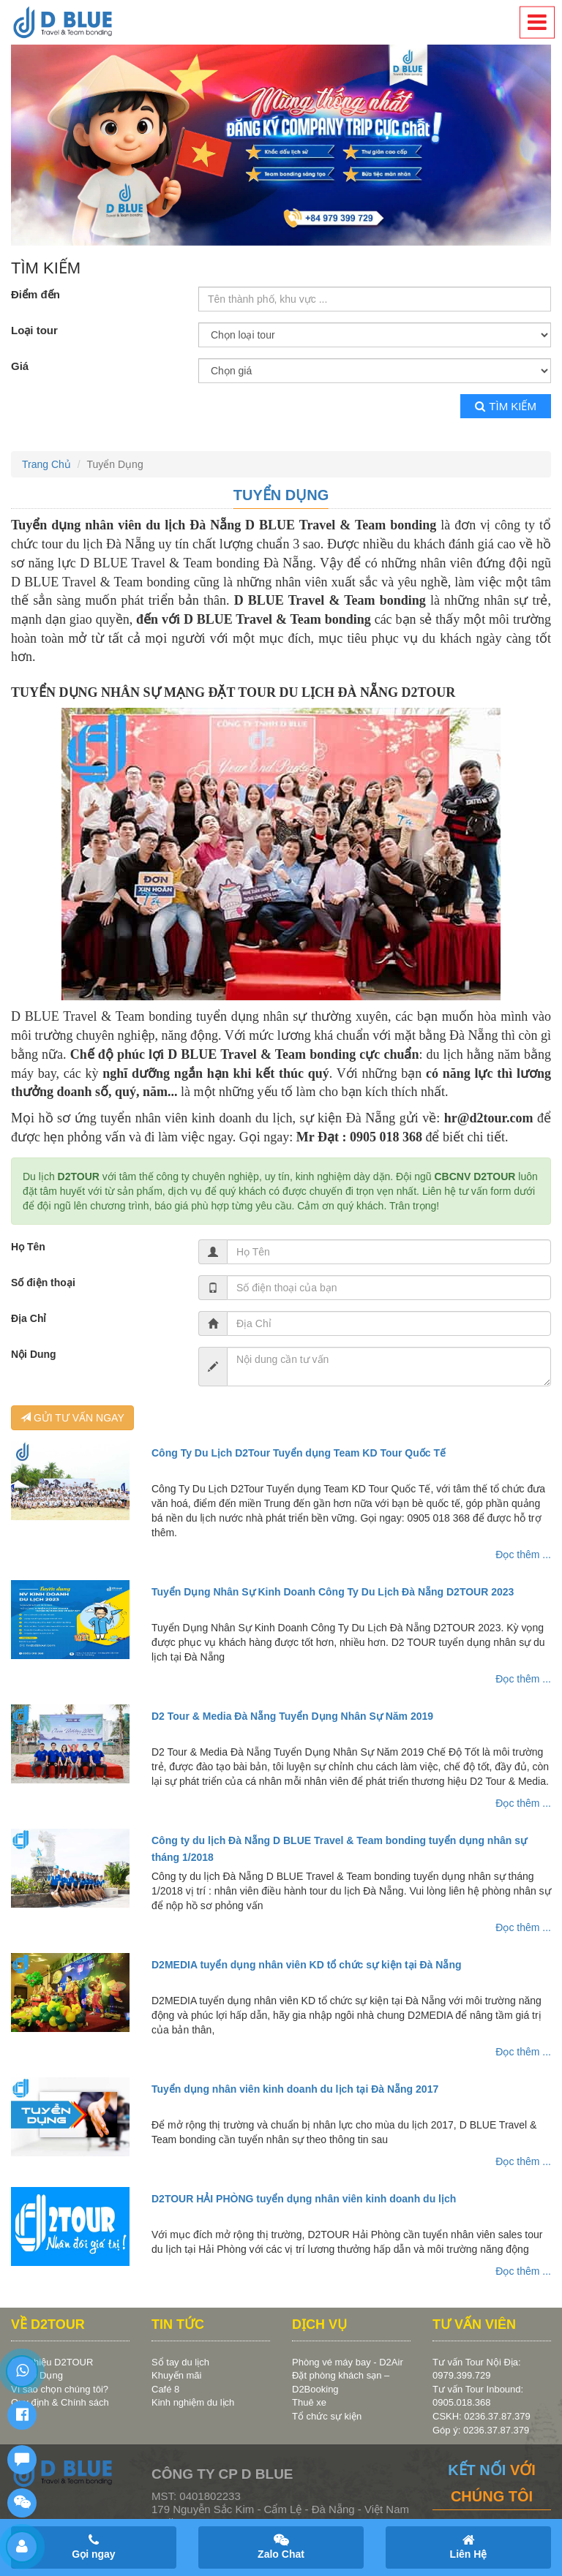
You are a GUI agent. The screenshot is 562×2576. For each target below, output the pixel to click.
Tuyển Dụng (281, 495)
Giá (20, 366)
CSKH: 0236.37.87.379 (481, 2416)
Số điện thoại (43, 1282)
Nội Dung (33, 1354)
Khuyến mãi (176, 2375)
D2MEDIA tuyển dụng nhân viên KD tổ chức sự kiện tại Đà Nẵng (306, 1965)
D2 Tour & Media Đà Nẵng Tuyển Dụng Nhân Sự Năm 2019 (292, 1716)
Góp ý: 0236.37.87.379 (480, 2430)
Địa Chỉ (28, 1318)
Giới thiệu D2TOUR (52, 2362)
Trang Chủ (46, 464)
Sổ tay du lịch (180, 2362)
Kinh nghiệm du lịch (192, 2402)
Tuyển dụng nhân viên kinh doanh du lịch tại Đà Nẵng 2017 (294, 2089)
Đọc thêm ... (523, 1554)
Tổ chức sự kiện (326, 2416)
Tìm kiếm (505, 406)
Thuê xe (309, 2402)
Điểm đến (35, 294)
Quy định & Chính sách (60, 2402)
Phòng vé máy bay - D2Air (347, 2362)
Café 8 (165, 2389)
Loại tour (34, 330)
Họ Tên (28, 1247)
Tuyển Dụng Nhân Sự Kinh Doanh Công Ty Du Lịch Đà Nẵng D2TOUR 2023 (332, 1592)
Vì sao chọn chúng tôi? (59, 2389)
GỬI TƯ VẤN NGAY (72, 1418)
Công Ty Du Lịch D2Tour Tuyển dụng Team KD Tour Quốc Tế (298, 1453)
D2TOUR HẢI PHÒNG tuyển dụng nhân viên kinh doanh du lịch (303, 2199)
